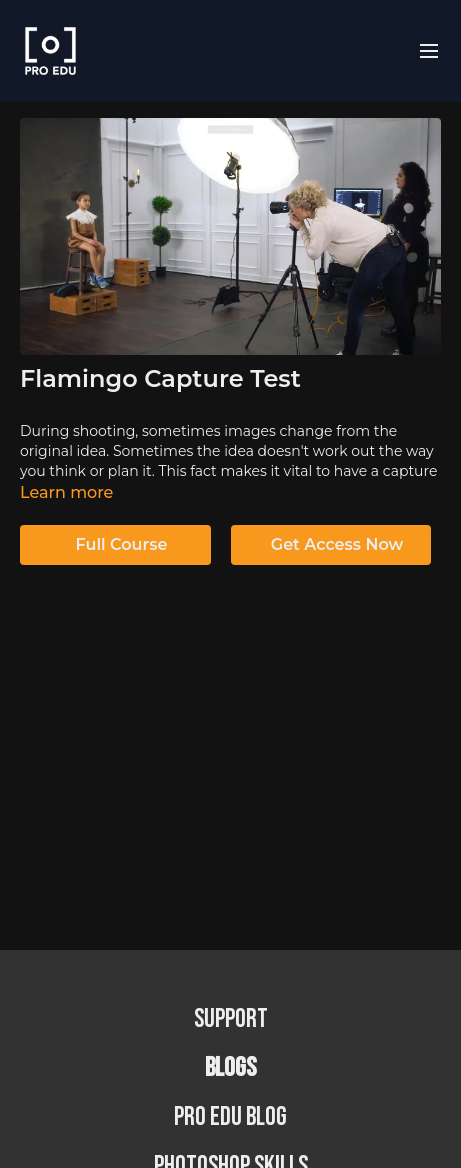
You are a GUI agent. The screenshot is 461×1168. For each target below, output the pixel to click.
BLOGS (230, 1068)
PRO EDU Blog (230, 1117)
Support (231, 1019)
